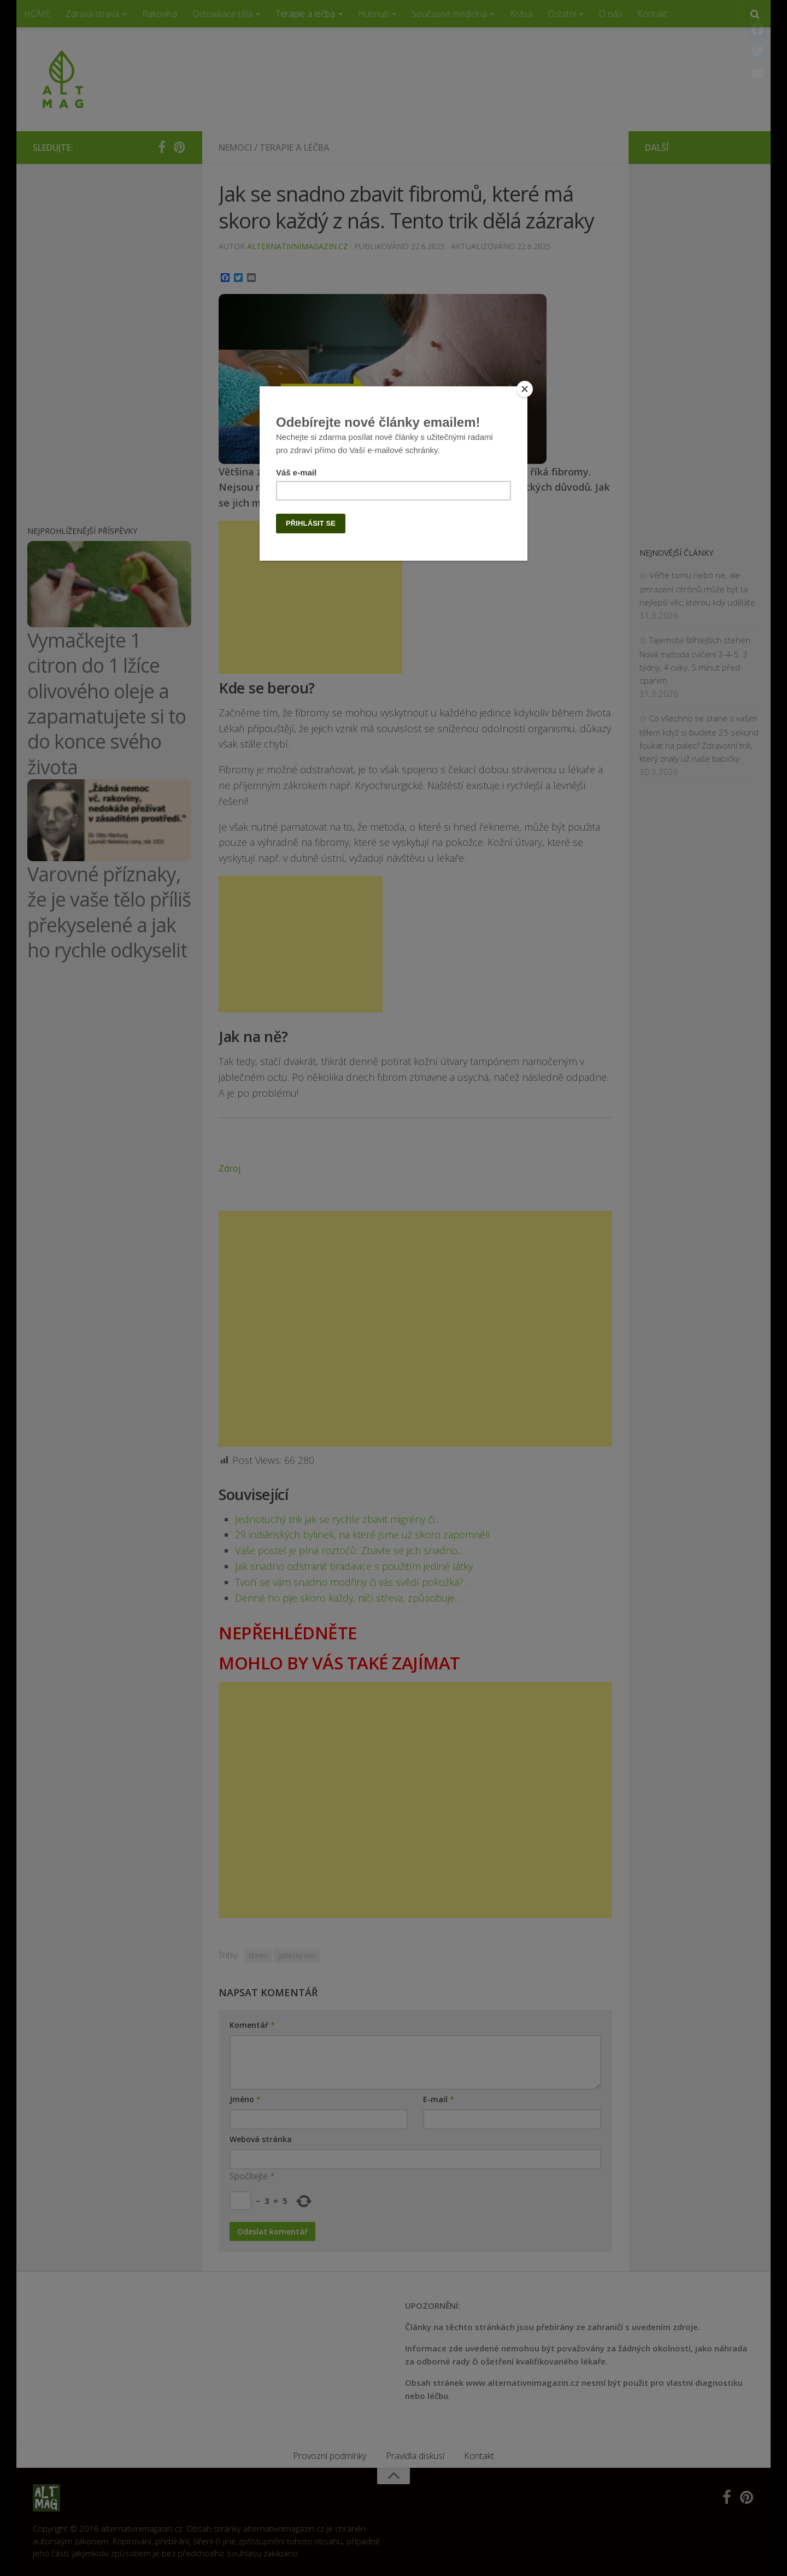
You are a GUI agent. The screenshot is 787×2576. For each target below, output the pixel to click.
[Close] (524, 389)
